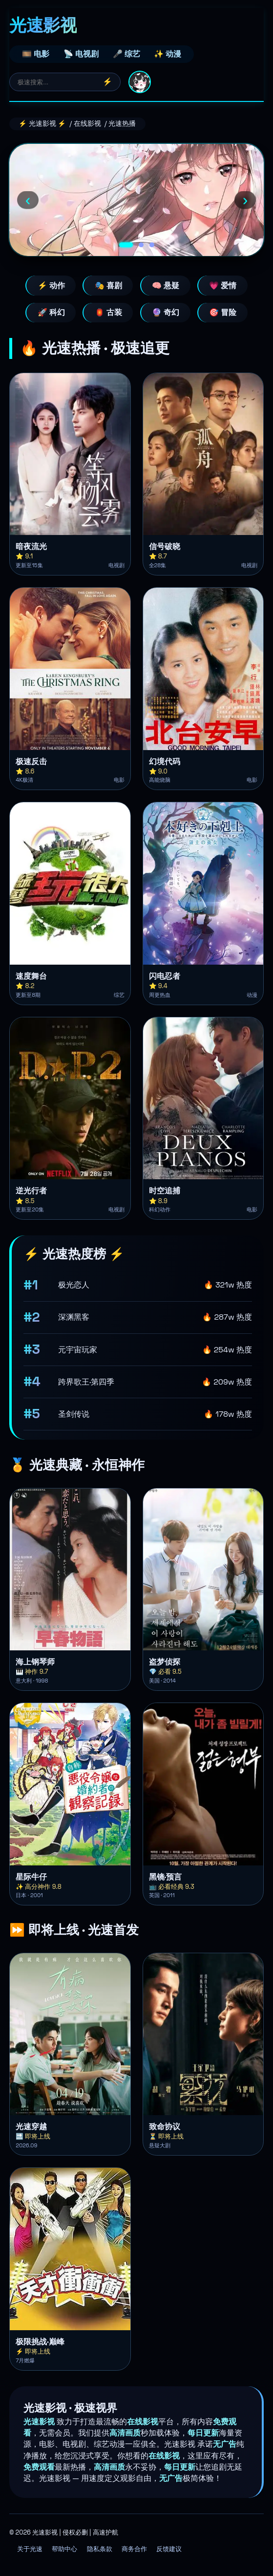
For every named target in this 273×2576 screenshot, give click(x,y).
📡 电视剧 (81, 54)
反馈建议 (169, 2549)
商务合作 (134, 2549)
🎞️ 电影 (35, 54)
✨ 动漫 (167, 54)
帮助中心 (64, 2549)
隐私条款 (99, 2549)
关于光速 (29, 2549)
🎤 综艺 (126, 54)
